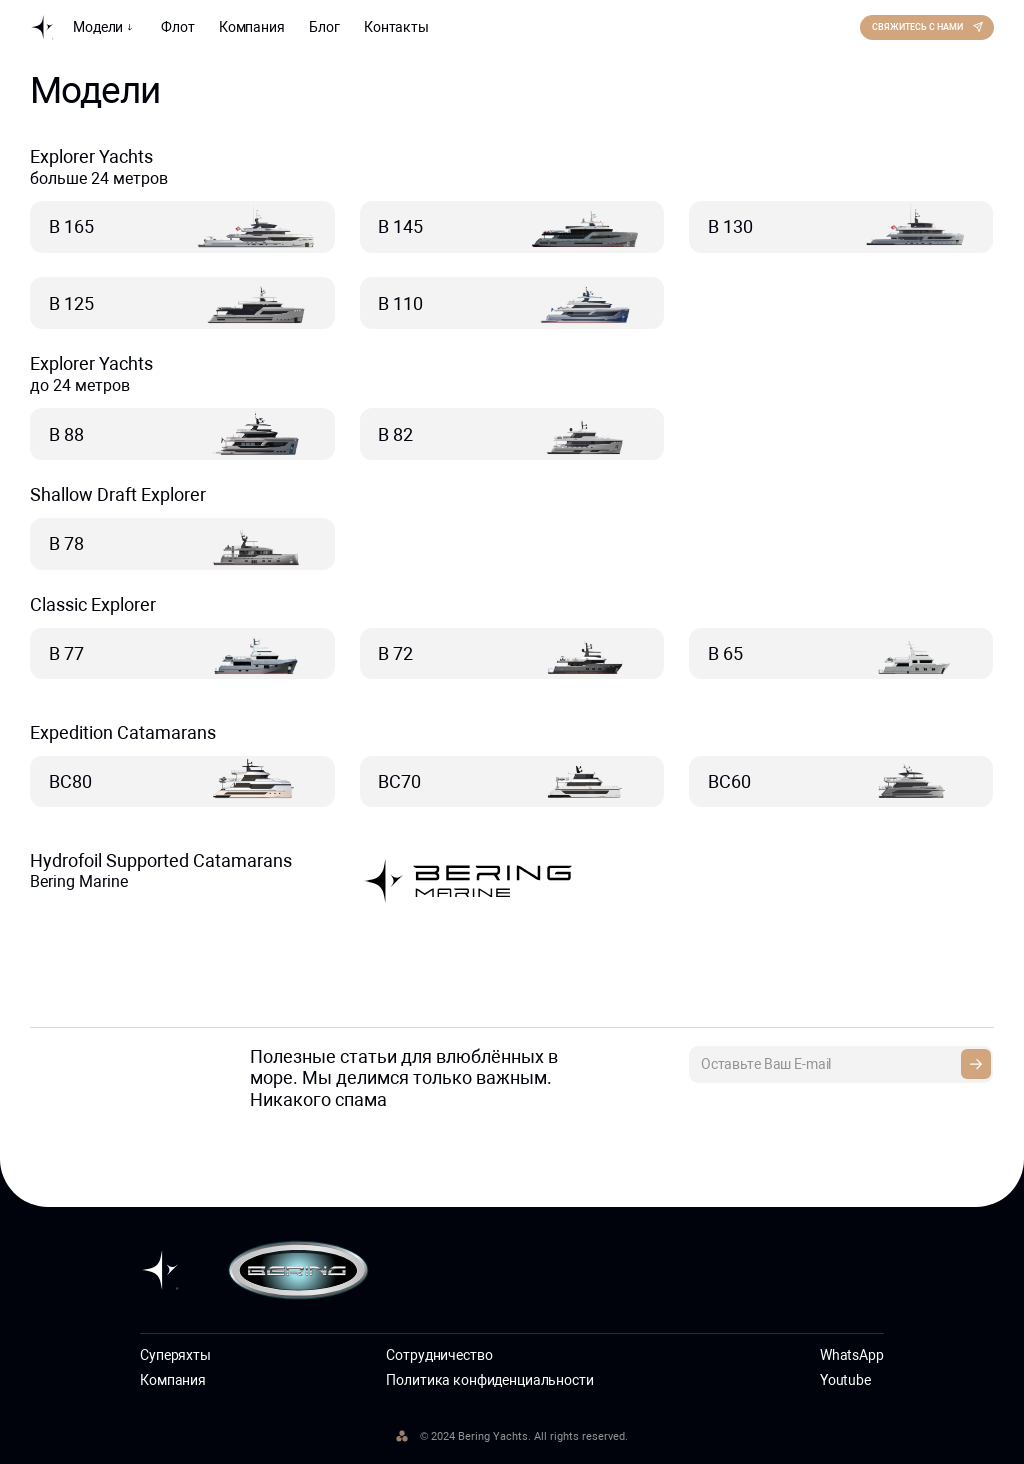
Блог (324, 27)
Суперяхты (175, 1355)
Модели (105, 27)
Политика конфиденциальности (489, 1380)
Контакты (396, 27)
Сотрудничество (439, 1355)
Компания (252, 27)
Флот (177, 27)
